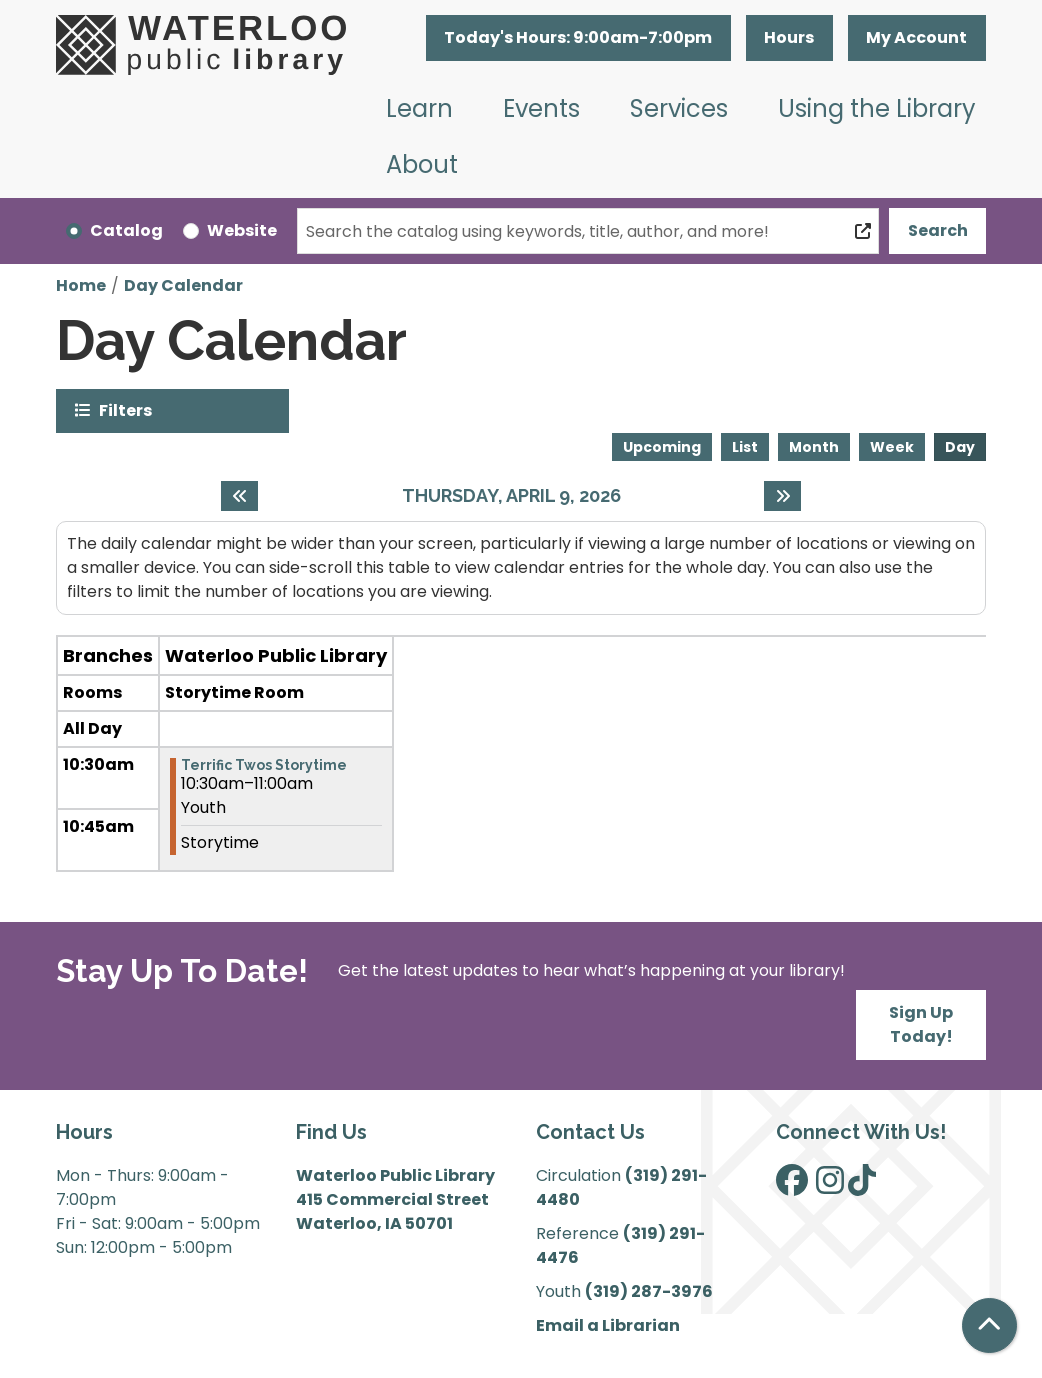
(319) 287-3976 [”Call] (649, 1291)
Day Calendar (183, 285)
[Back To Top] (989, 1325)
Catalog (126, 230)
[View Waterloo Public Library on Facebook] (792, 1186)
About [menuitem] (422, 164)
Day (960, 447)
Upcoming (662, 447)
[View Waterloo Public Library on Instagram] (830, 1186)
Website (242, 230)
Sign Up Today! (921, 1024)
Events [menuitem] (541, 108)
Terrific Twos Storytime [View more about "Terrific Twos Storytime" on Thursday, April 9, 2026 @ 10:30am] (264, 765)
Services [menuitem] (679, 108)
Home (81, 285)
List (745, 447)
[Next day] (782, 496)
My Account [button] (916, 37)
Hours (789, 37)
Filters (125, 409)
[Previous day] (239, 496)
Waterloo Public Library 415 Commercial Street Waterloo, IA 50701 (395, 1199)
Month (814, 447)
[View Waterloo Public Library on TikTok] (862, 1186)
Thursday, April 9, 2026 (511, 495)
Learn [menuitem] (419, 108)
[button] (578, 38)
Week (892, 447)
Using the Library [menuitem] (877, 108)
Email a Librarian (608, 1325)
